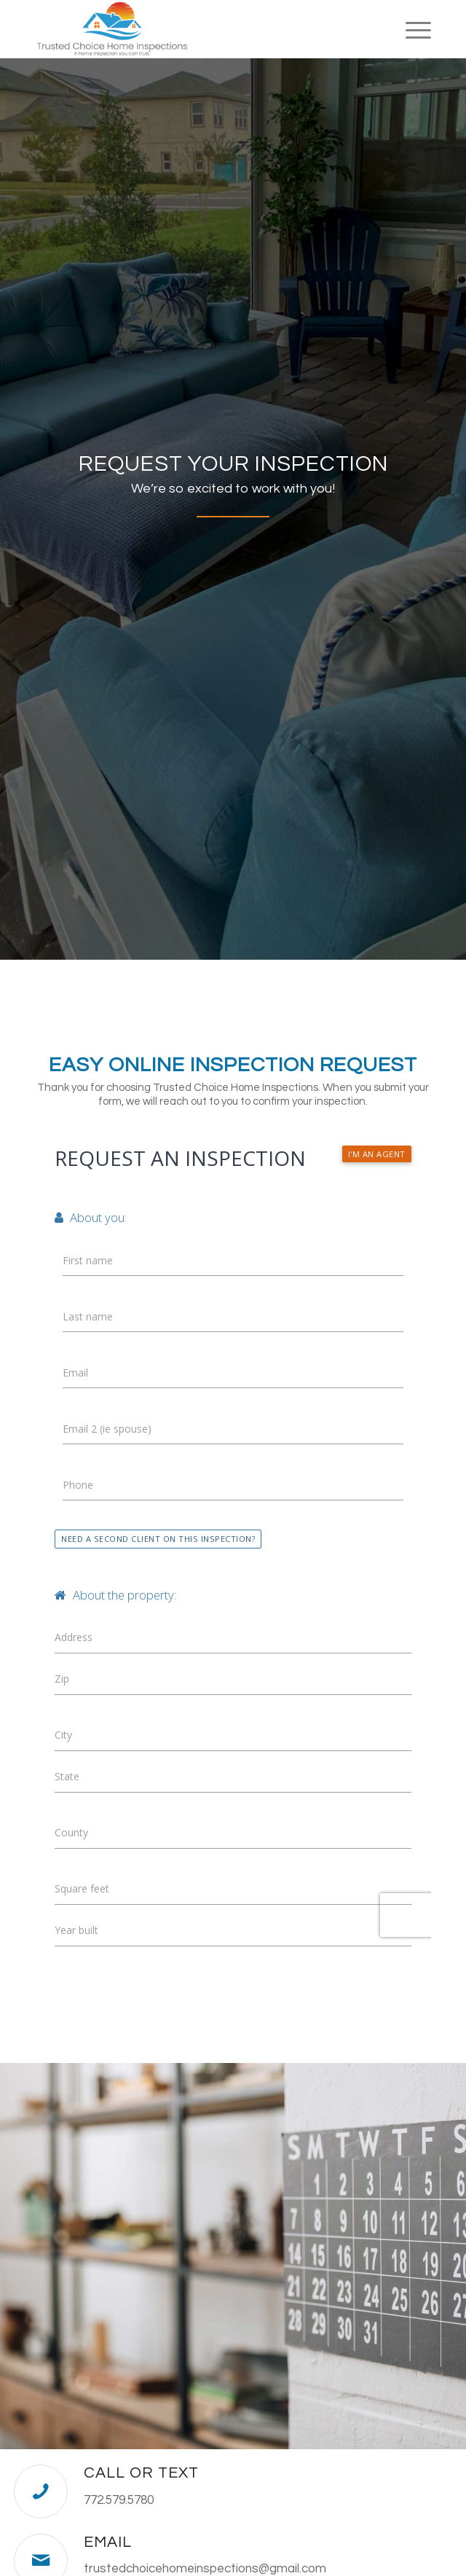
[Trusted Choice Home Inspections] (193, 29)
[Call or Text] (41, 2491)
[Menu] (411, 29)
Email (108, 2542)
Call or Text (141, 2473)
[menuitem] (411, 29)
